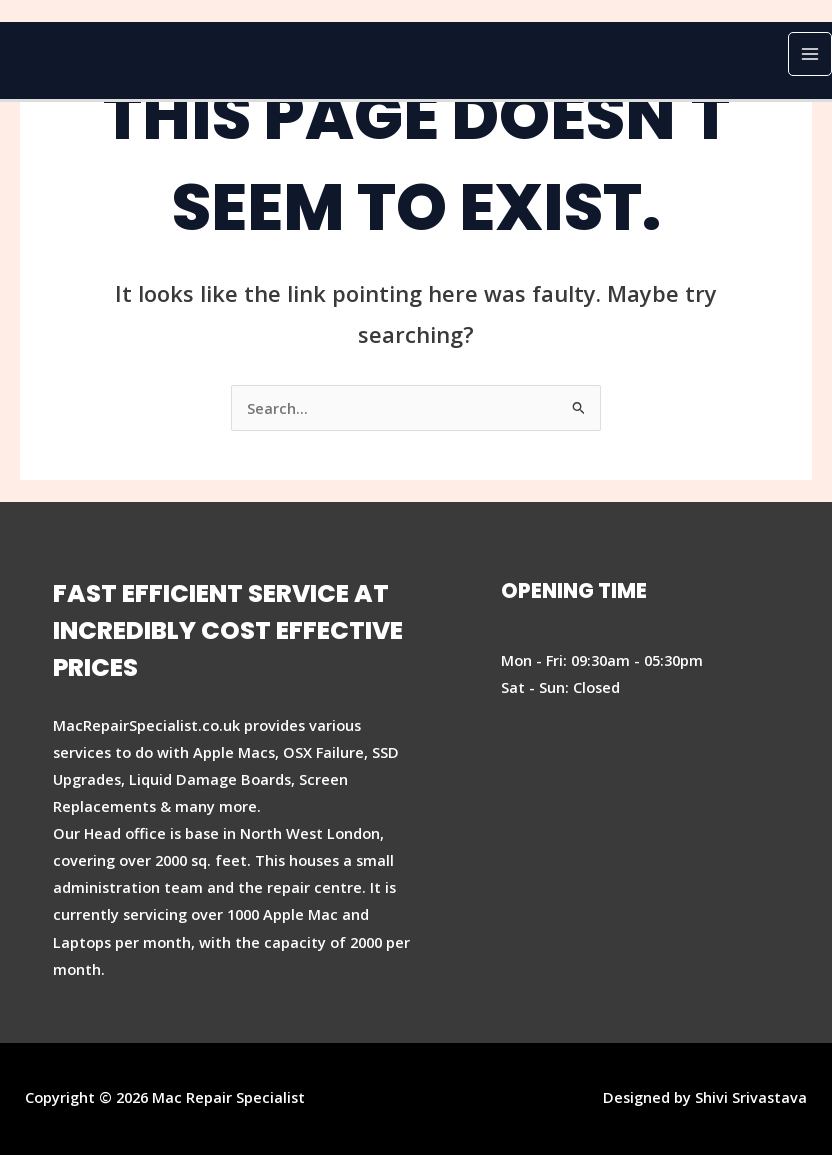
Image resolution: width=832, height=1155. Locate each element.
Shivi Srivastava (751, 1097)
